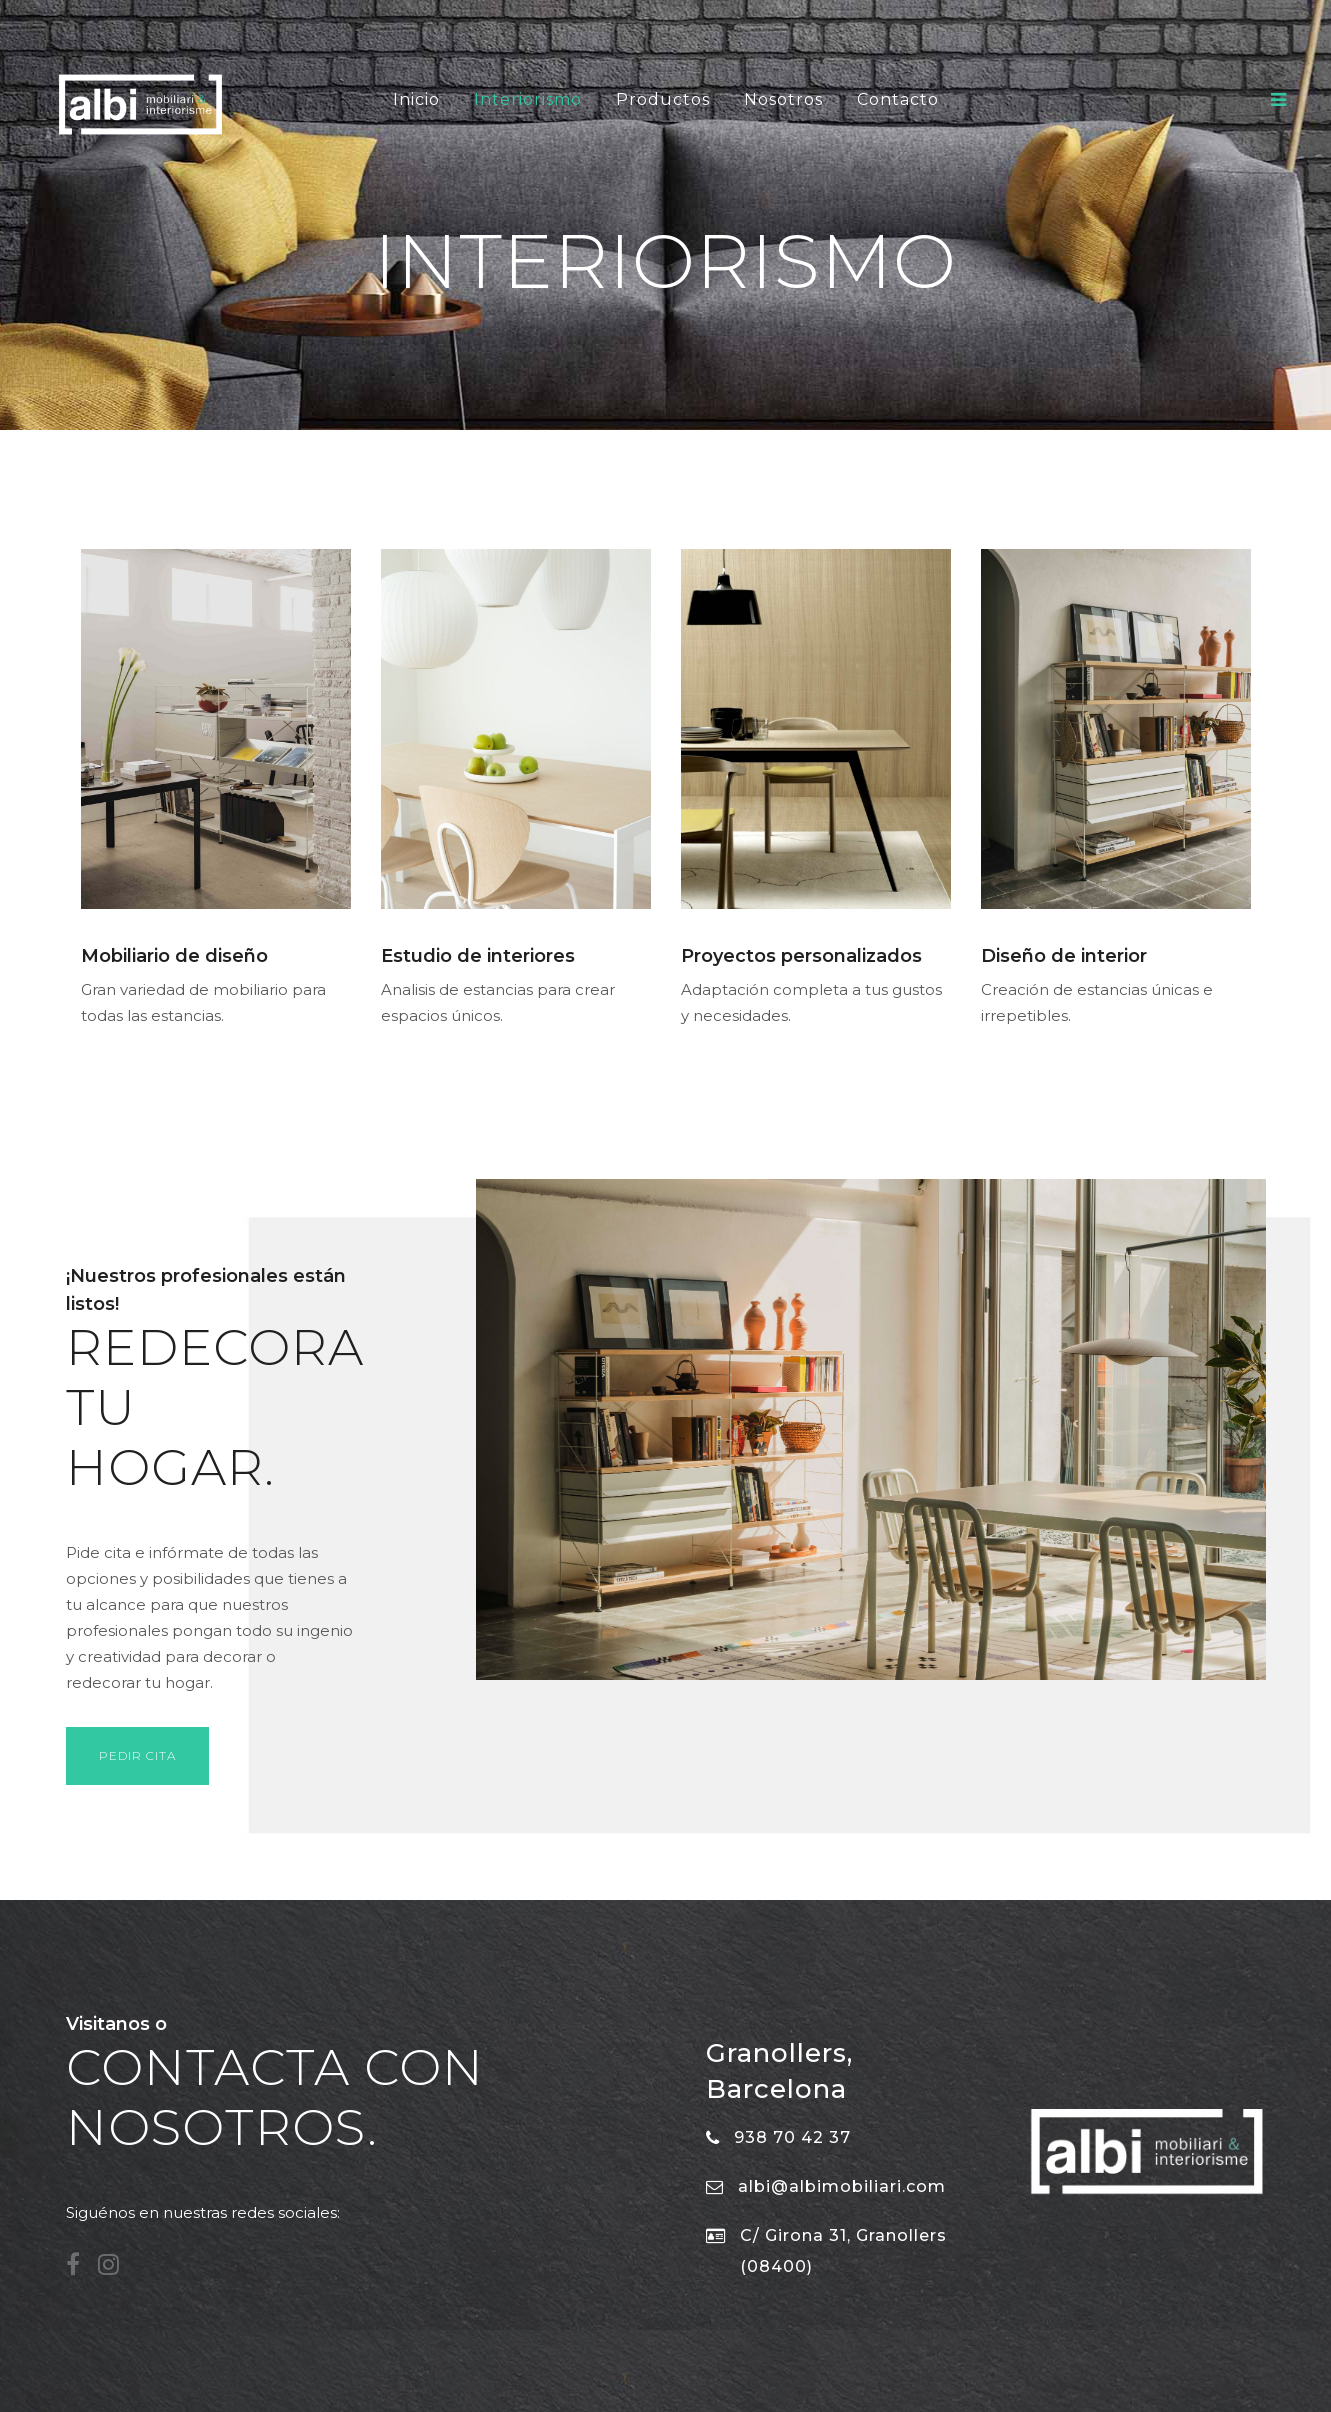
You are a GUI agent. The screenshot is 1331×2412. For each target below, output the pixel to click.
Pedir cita (137, 1755)
